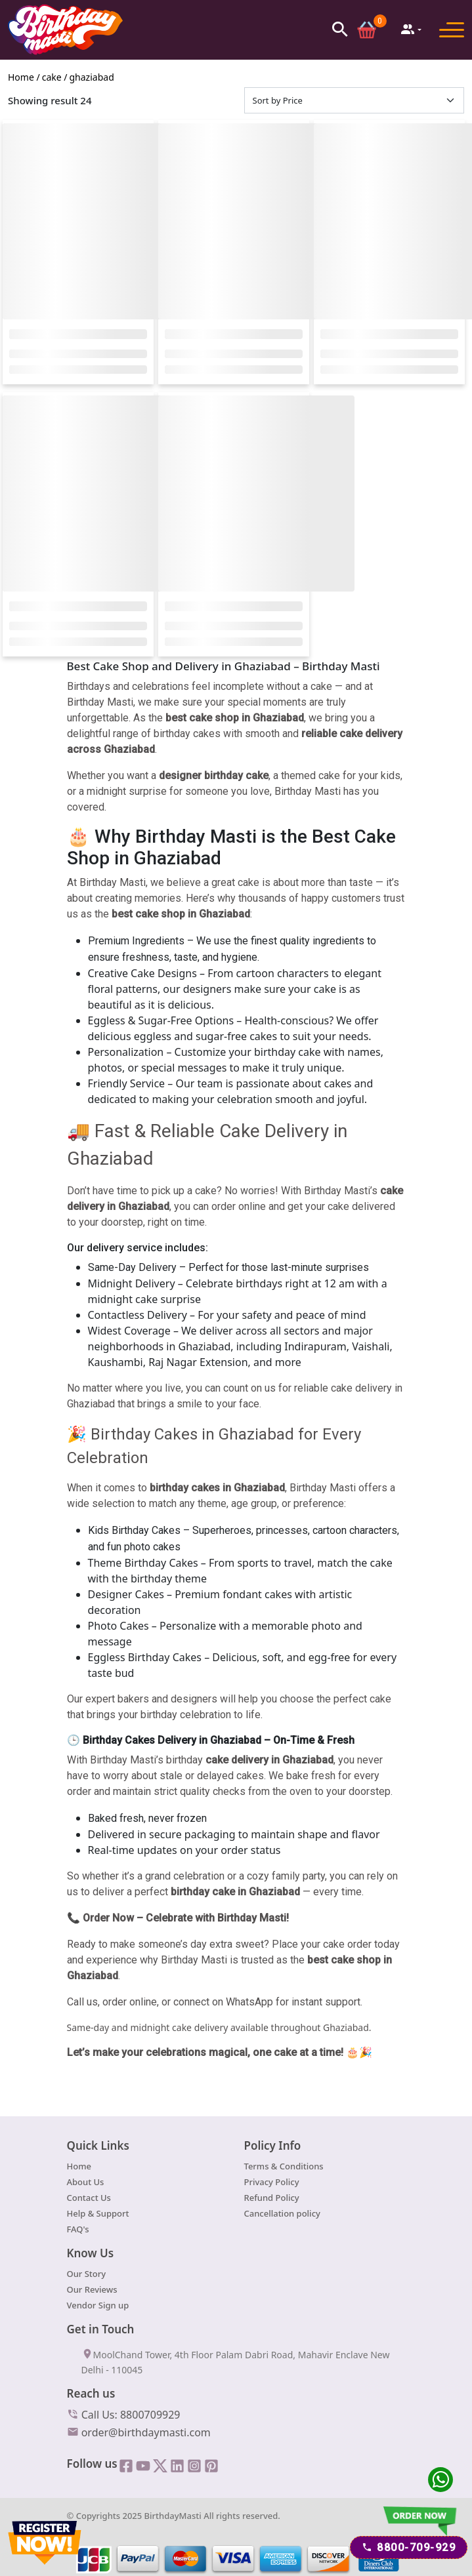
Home (79, 2168)
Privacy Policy (271, 2184)
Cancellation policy (282, 2215)
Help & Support (98, 2215)
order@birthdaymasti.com (139, 2434)
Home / (24, 79)
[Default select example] (354, 102)
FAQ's (78, 2231)
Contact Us (89, 2199)
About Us (85, 2184)
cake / (55, 79)
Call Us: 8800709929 (124, 2416)
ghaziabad (92, 79)
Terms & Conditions (284, 2168)
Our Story (86, 2276)
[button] (338, 29)
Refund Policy (271, 2199)
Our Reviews (92, 2292)
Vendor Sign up (98, 2308)
